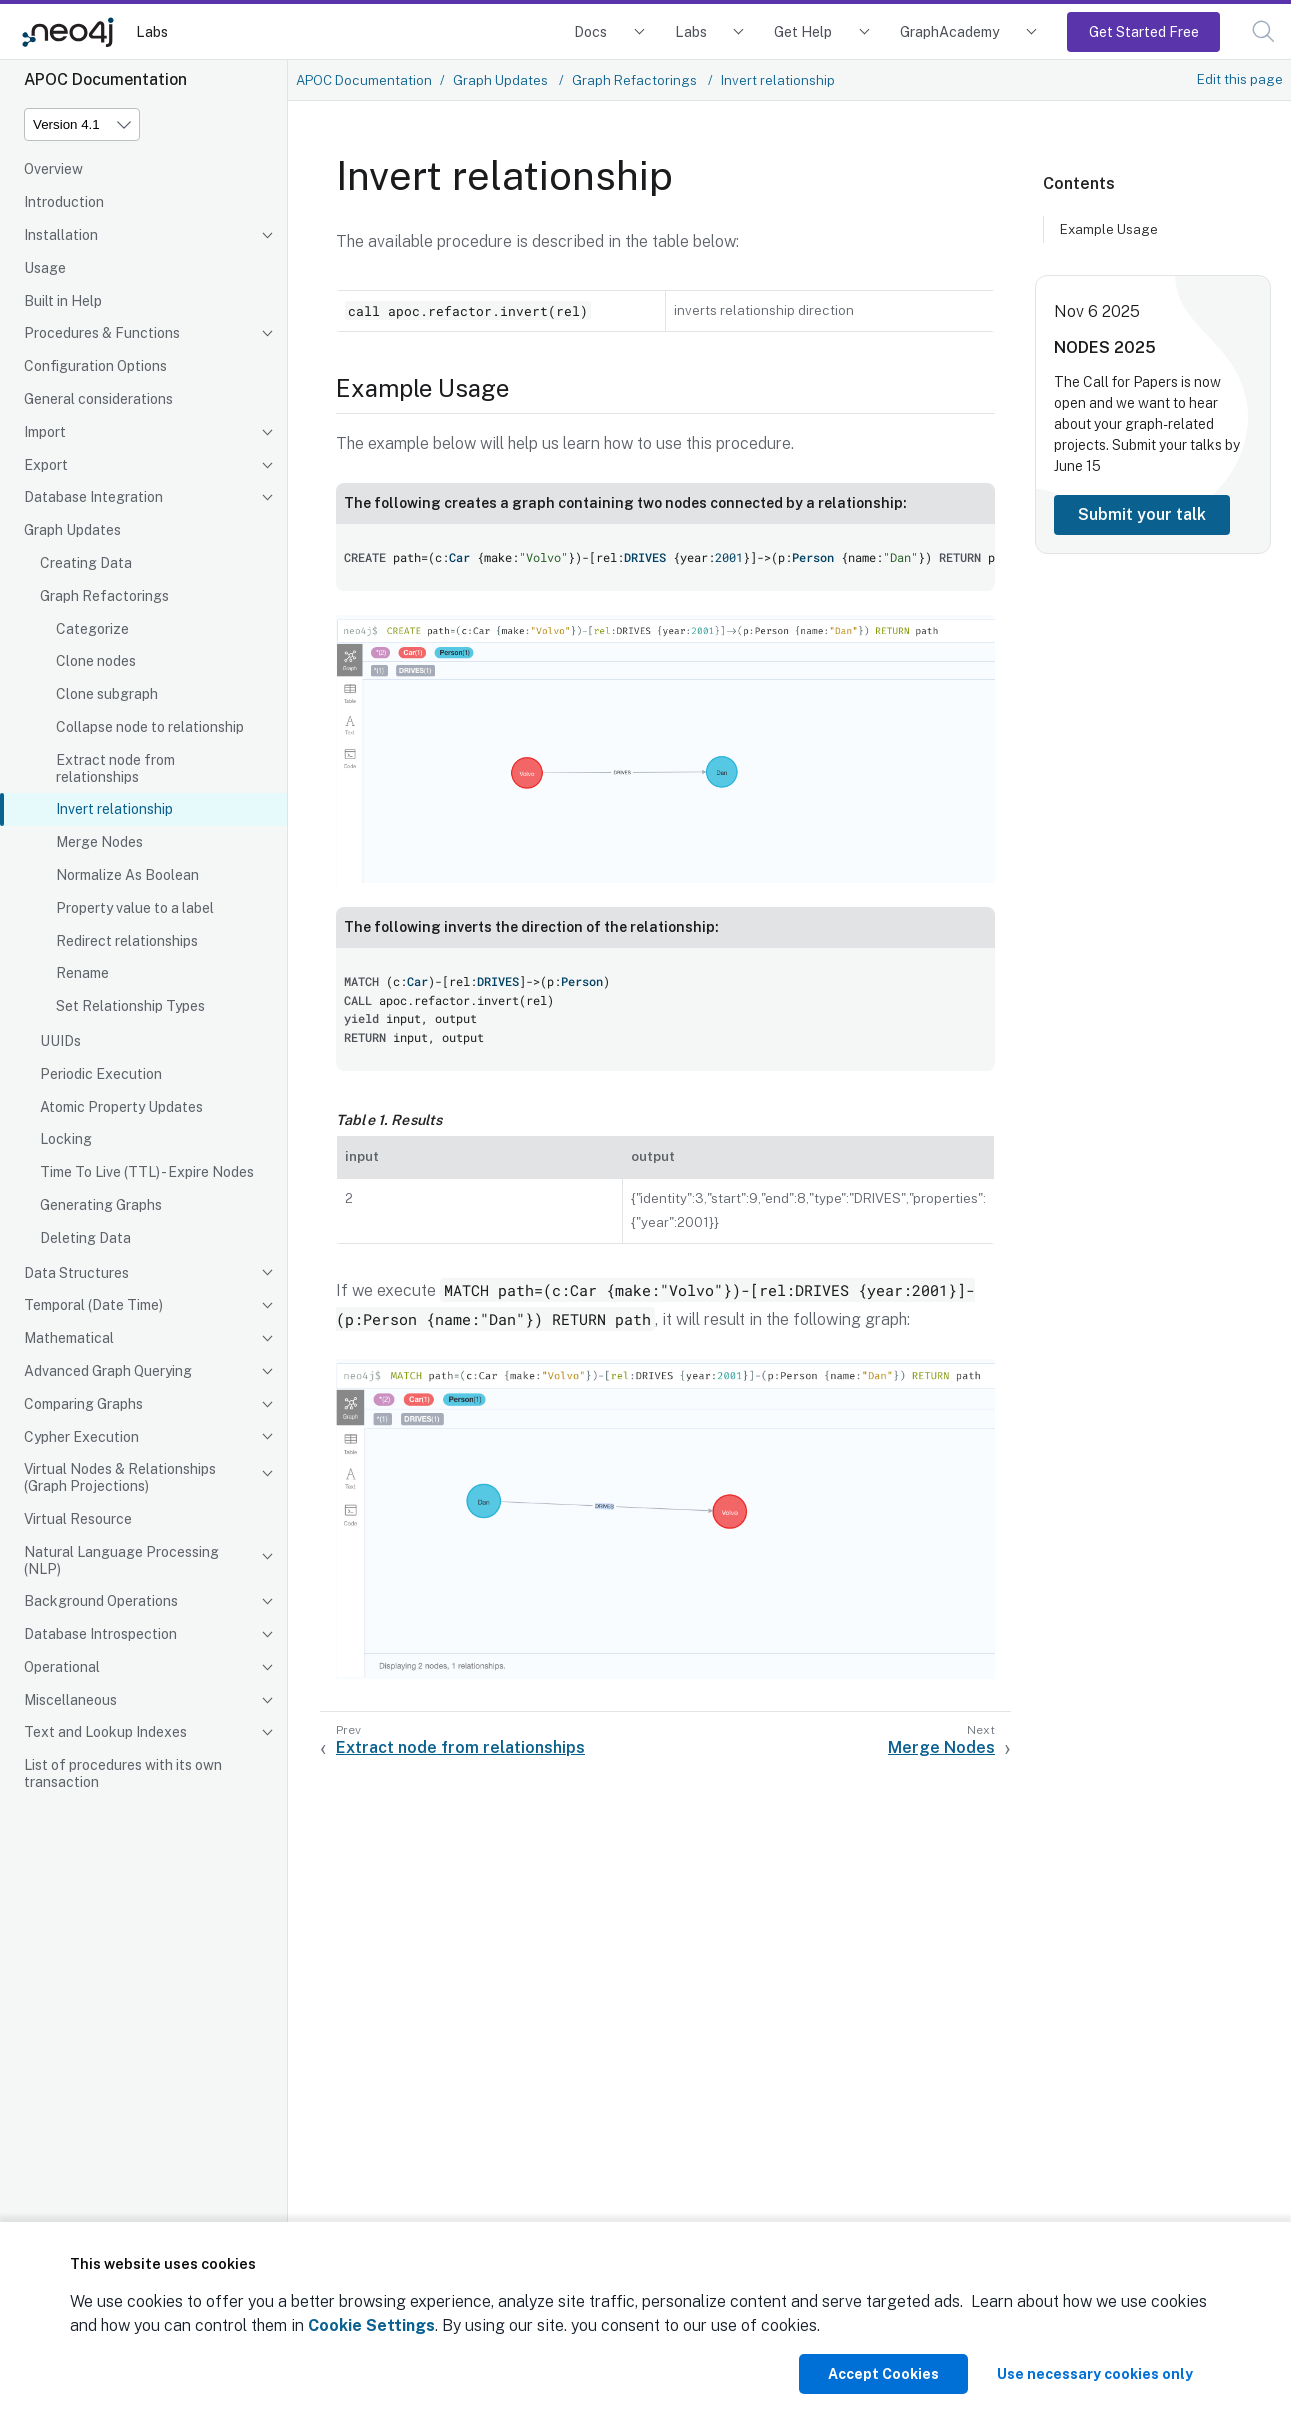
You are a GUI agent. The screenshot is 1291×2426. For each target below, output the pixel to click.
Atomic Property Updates (121, 1107)
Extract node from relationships (115, 768)
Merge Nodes (99, 842)
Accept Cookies (883, 2374)
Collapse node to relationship (150, 727)
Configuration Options (95, 366)
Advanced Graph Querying (108, 1371)
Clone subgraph (107, 694)
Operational (62, 1667)
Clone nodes (96, 661)
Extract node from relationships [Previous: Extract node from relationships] (460, 1747)
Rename (82, 973)
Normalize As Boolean (127, 875)
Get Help (803, 31)
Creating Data (86, 563)
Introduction (64, 202)
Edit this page (1240, 79)
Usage (45, 268)
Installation (61, 235)
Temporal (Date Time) (93, 1305)
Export (46, 465)
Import (45, 432)
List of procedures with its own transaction (123, 1773)
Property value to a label (135, 908)
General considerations (98, 399)
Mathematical (69, 1338)
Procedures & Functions (102, 333)
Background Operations (101, 1601)
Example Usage (1109, 229)
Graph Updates (72, 530)
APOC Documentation (364, 80)
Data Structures (76, 1273)
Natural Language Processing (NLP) (121, 1560)
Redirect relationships (127, 941)
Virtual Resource (78, 1519)
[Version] (82, 124)
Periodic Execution (101, 1074)
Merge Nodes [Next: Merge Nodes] (941, 1747)
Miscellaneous (70, 1700)
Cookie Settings (371, 2325)
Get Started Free (1144, 31)
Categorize (92, 629)
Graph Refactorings (104, 596)
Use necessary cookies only (1095, 2374)
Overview (53, 169)
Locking (66, 1139)
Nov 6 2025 (1097, 311)
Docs (590, 31)
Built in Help (63, 301)
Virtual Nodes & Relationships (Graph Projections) (120, 1477)
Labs (152, 31)
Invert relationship (114, 809)
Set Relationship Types (130, 1006)
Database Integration (93, 497)
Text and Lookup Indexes (105, 1732)
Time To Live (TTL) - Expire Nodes (147, 1172)
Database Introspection (100, 1634)
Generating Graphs (101, 1205)
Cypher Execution (81, 1437)
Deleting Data (85, 1238)
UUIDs (60, 1041)
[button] (1263, 31)
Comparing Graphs (83, 1404)
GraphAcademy (950, 31)
